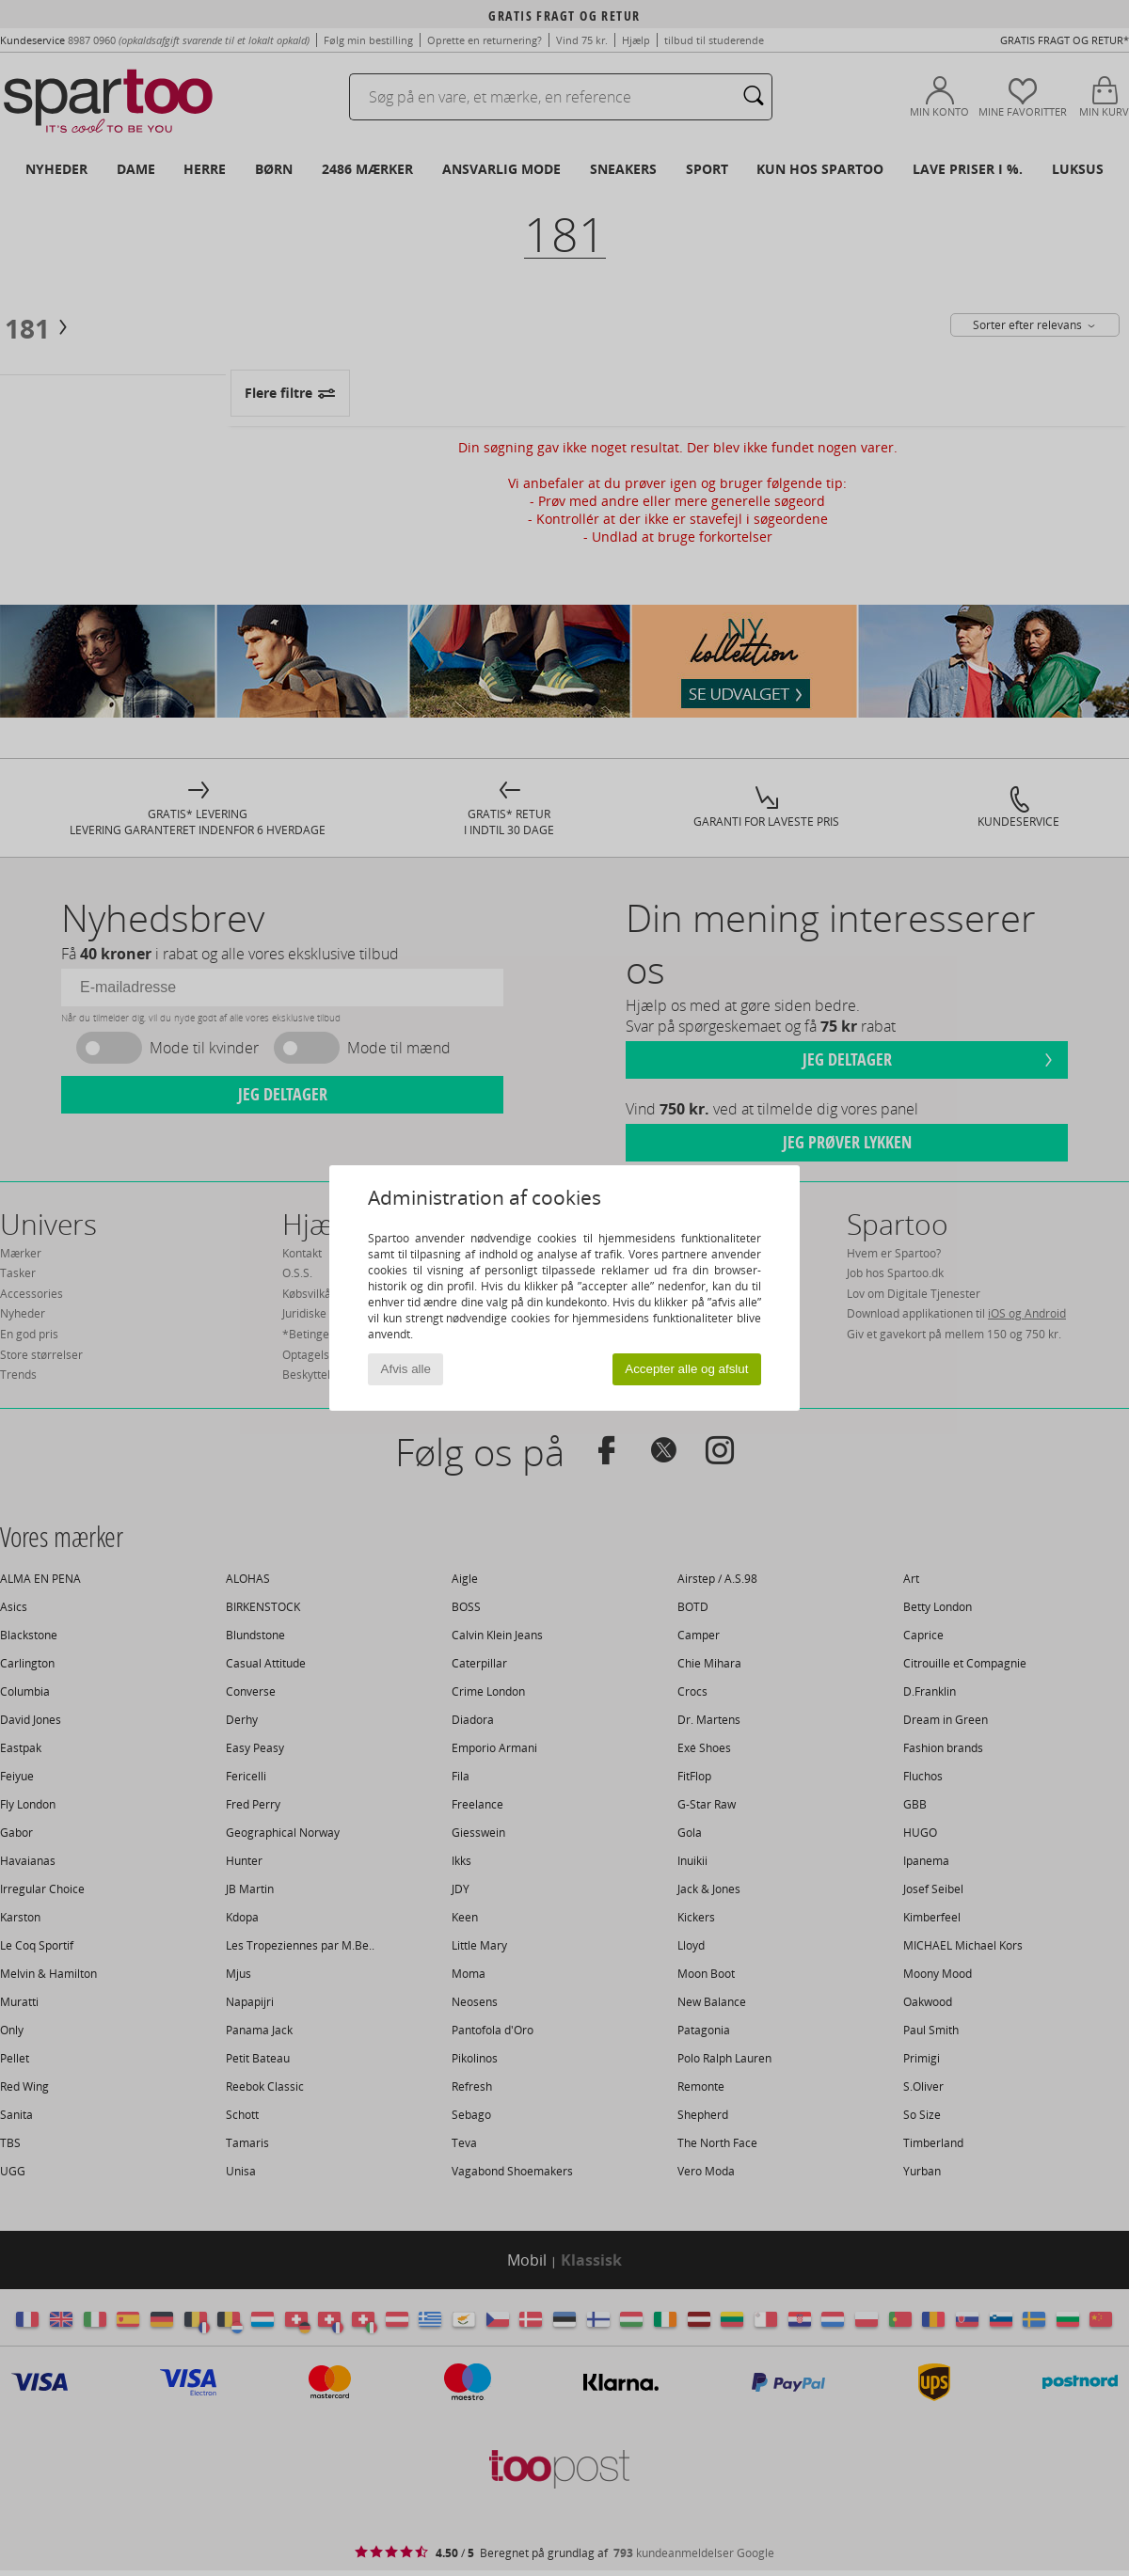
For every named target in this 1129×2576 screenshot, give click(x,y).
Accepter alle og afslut (686, 1369)
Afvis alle (406, 1369)
